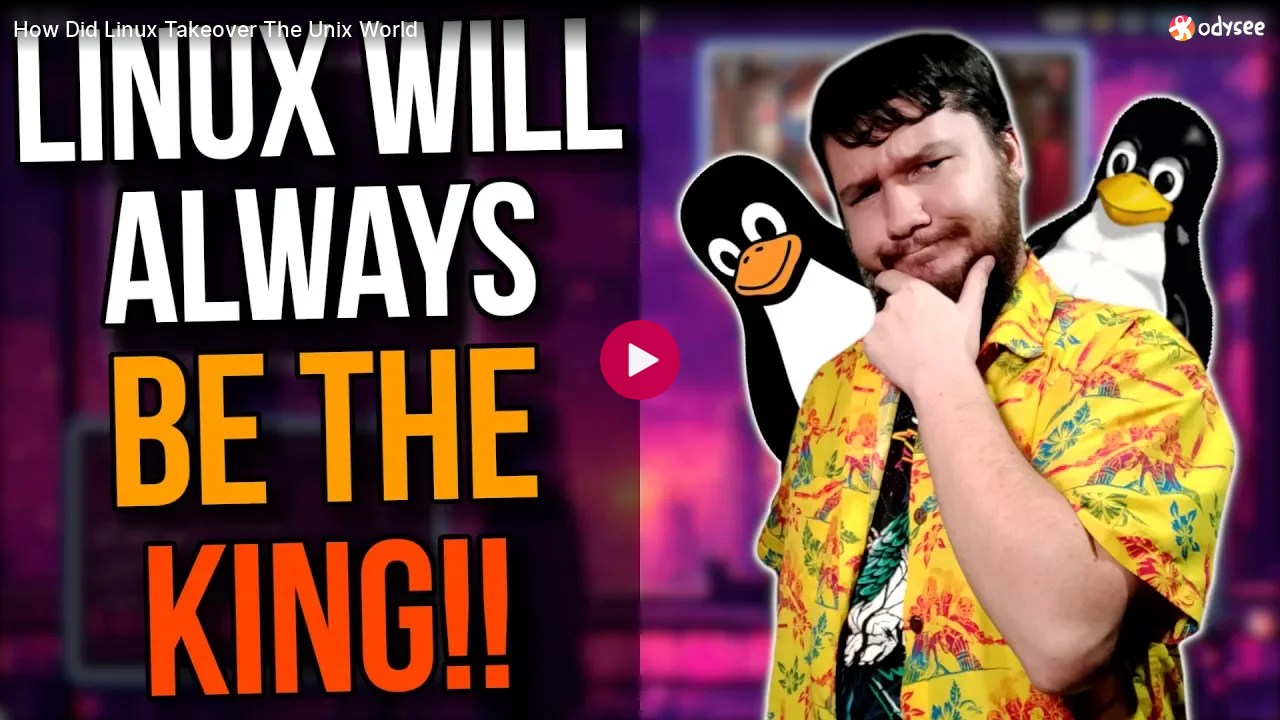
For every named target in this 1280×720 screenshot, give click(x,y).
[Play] (640, 360)
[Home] (1217, 27)
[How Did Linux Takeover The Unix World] (583, 29)
